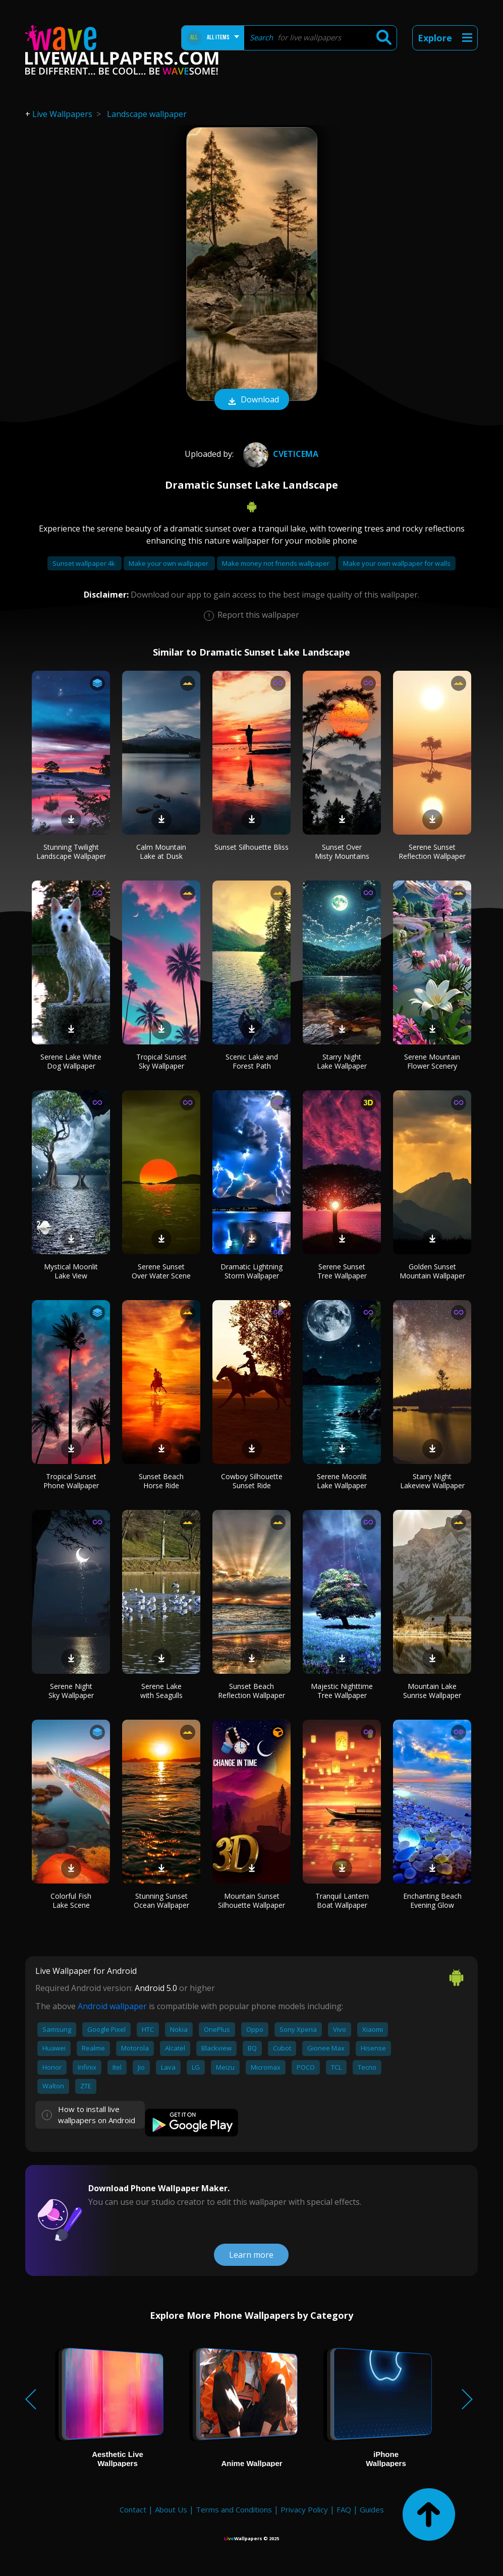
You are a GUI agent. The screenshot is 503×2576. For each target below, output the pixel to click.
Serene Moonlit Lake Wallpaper (342, 1481)
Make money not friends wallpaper (276, 563)
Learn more (251, 2254)
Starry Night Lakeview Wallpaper (432, 1481)
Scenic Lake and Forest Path (252, 1061)
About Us (171, 2509)
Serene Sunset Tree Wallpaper (342, 1271)
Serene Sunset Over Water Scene (161, 1271)
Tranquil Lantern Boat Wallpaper (342, 1900)
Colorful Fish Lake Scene (70, 1900)
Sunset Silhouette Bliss (251, 847)
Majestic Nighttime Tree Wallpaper (342, 1690)
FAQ (344, 2509)
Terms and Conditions (234, 2509)
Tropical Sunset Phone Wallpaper (71, 1481)
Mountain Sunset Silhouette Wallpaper (251, 1900)
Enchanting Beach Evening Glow (432, 1900)
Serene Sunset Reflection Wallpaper (432, 851)
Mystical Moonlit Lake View (71, 1271)
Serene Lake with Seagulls (161, 1690)
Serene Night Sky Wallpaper (71, 1690)
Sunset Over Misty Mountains (342, 851)
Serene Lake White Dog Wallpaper (70, 1061)
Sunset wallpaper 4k (84, 563)
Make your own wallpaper (169, 563)
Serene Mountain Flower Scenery (432, 1061)
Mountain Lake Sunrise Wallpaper (432, 1690)
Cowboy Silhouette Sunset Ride (252, 1481)
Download (252, 400)
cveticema (279, 453)
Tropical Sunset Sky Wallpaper (161, 1061)
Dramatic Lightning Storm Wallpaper (251, 1271)
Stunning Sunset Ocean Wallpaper (161, 1900)
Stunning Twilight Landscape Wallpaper (71, 851)
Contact (133, 2509)
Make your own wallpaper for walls (397, 563)
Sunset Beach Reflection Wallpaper (251, 1690)
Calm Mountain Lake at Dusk (161, 851)
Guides (372, 2509)
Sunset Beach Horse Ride (161, 1481)
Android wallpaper (112, 2006)
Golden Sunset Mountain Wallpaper (432, 1271)
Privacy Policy (304, 2509)
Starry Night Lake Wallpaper (342, 1061)
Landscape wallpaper (147, 114)
